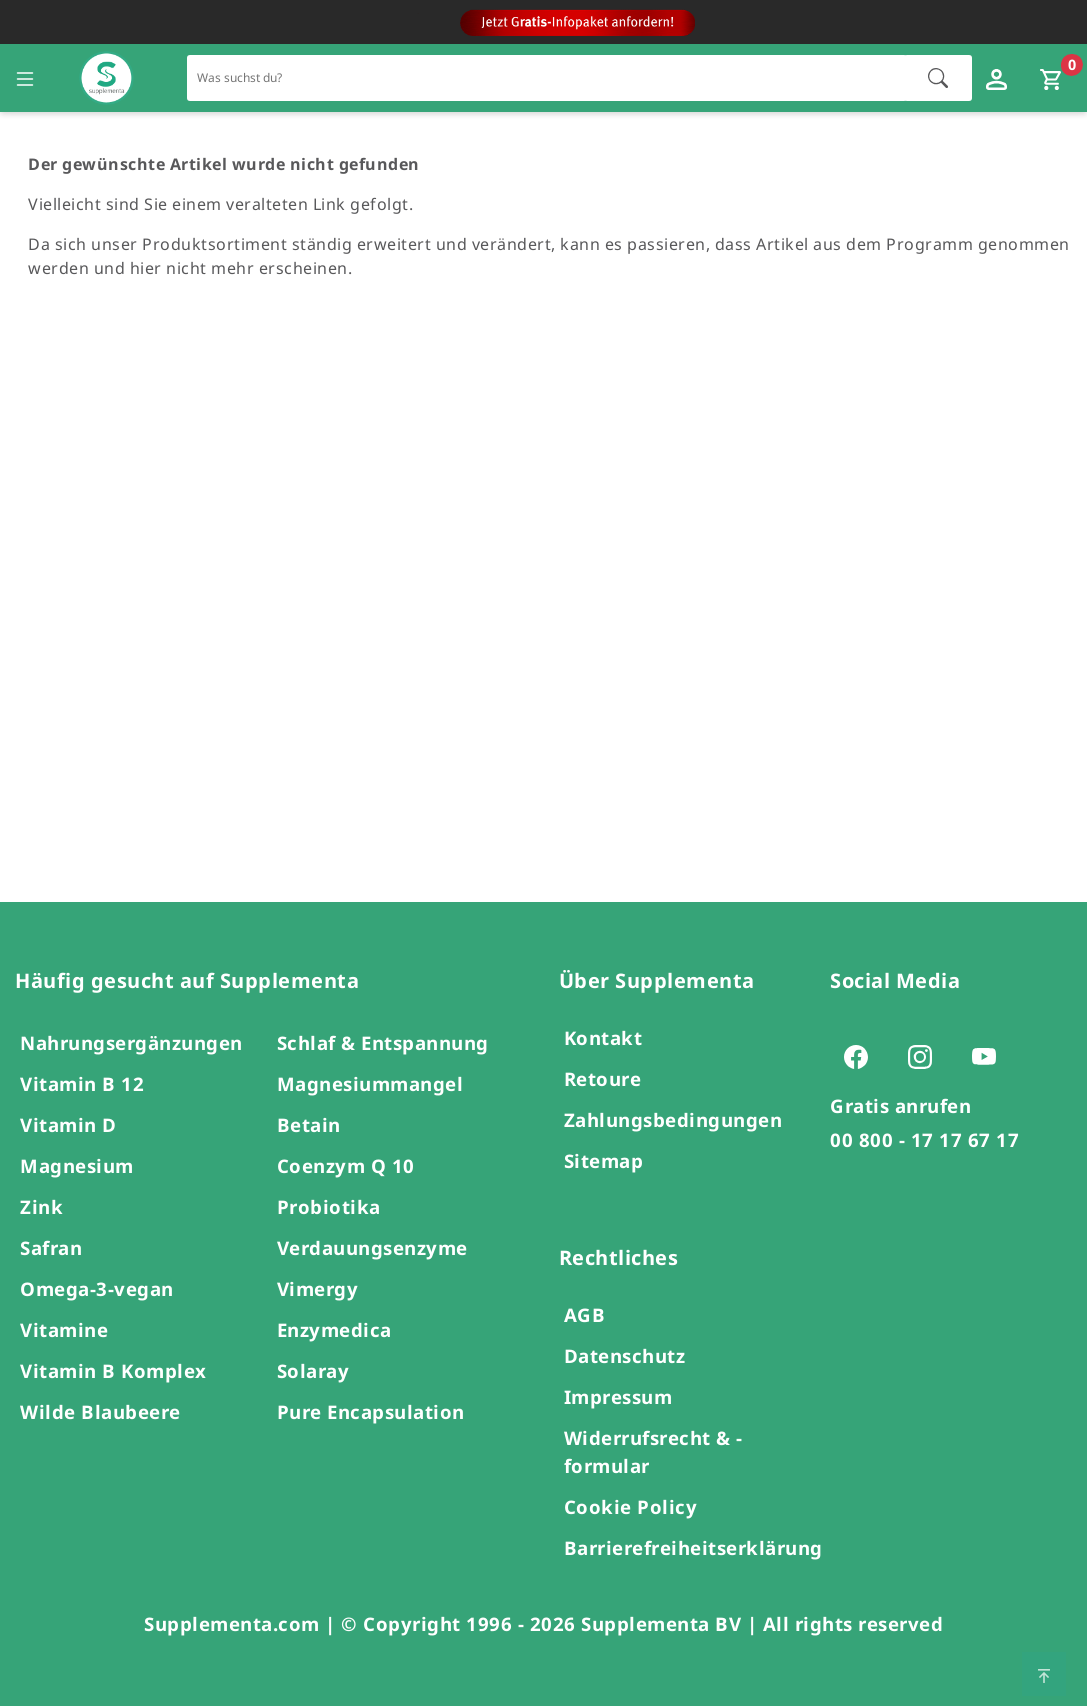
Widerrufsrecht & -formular (653, 1451)
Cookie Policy (631, 1506)
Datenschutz (625, 1355)
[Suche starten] (938, 78)
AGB (585, 1314)
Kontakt (603, 1037)
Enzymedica (334, 1329)
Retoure (603, 1078)
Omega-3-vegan (97, 1288)
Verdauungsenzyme (372, 1247)
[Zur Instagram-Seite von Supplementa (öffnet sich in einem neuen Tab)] (926, 1056)
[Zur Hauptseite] (106, 78)
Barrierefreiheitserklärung (693, 1547)
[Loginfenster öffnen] (999, 78)
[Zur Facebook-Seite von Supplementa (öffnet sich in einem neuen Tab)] (862, 1056)
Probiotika (329, 1206)
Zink (41, 1206)
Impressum (618, 1396)
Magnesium (77, 1165)
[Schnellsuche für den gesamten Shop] (547, 77)
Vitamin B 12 (82, 1083)
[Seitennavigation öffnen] (25, 78)
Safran (51, 1247)
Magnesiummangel (370, 1083)
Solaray (313, 1370)
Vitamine (64, 1329)
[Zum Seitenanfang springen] (1044, 1674)
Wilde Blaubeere (100, 1411)
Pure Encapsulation (371, 1411)
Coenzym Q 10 (346, 1165)
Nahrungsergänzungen (131, 1042)
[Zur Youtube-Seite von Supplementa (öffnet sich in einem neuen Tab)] (990, 1056)
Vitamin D (68, 1124)
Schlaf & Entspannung (383, 1042)
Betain (309, 1124)
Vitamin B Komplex (113, 1370)
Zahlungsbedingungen (673, 1119)
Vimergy (318, 1288)
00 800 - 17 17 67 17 (924, 1139)
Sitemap (604, 1160)
